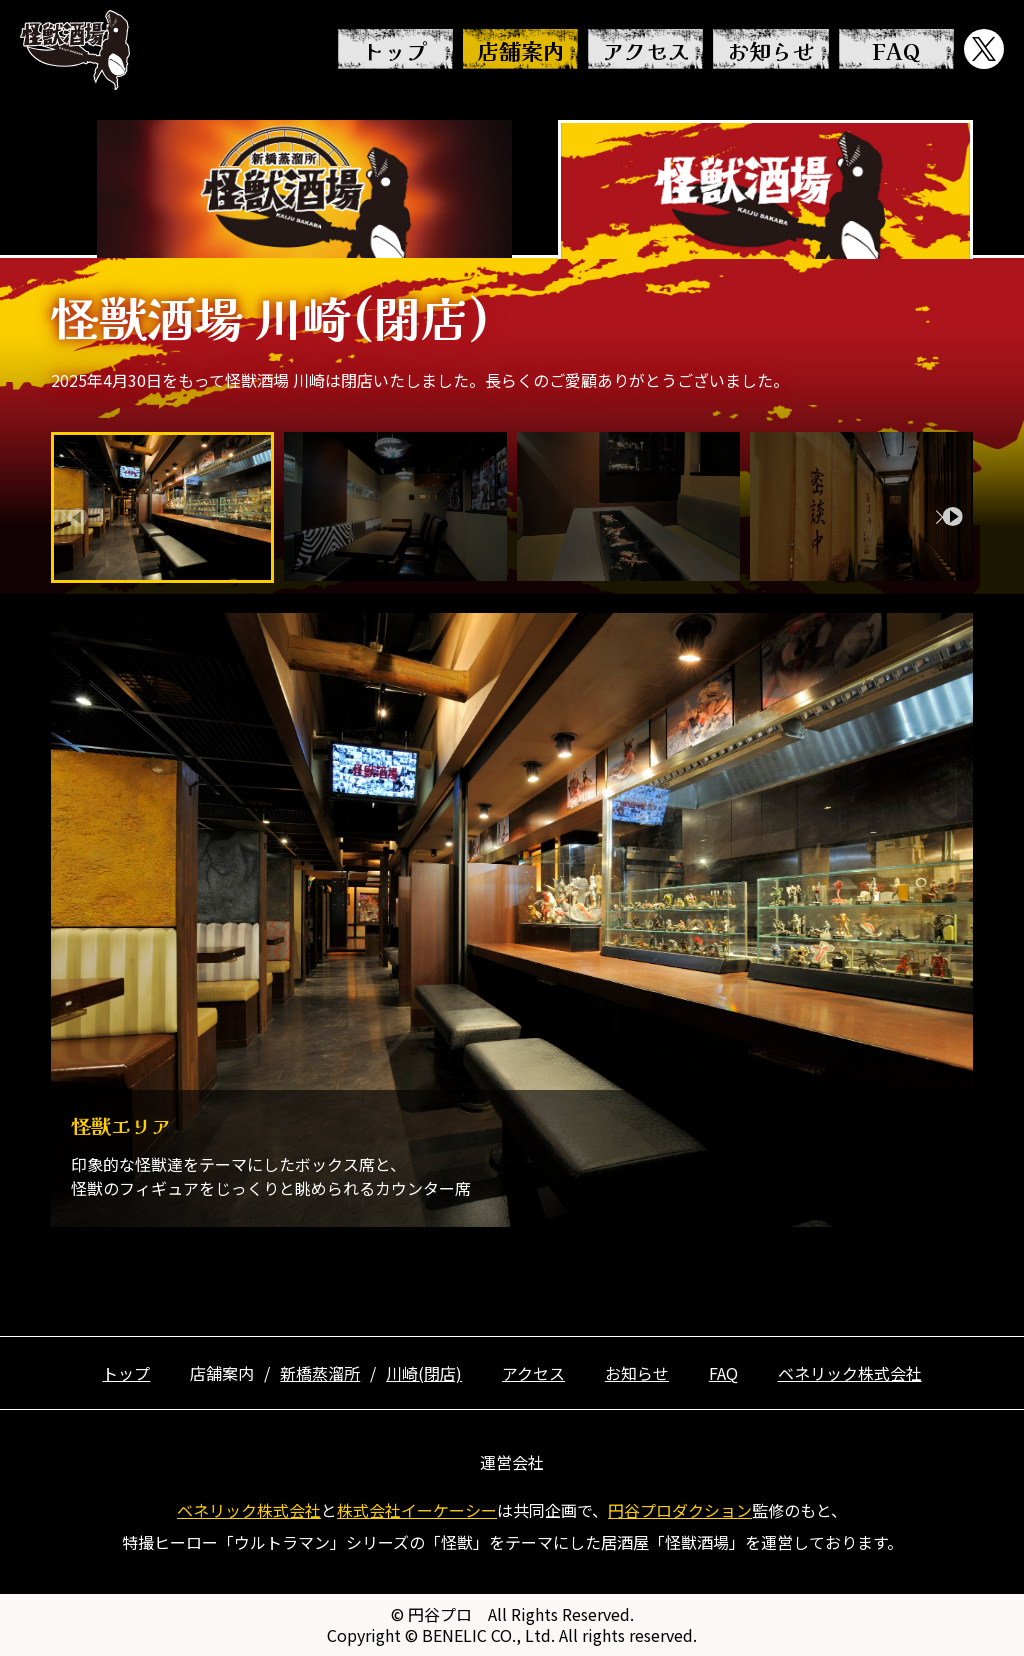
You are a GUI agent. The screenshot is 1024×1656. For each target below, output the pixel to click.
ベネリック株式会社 (850, 1373)
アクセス (646, 50)
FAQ (896, 50)
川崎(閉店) (424, 1373)
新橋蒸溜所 (320, 1373)
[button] (949, 517)
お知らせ (771, 50)
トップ (395, 50)
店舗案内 (521, 50)
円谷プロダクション (680, 1510)
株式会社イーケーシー (417, 1510)
